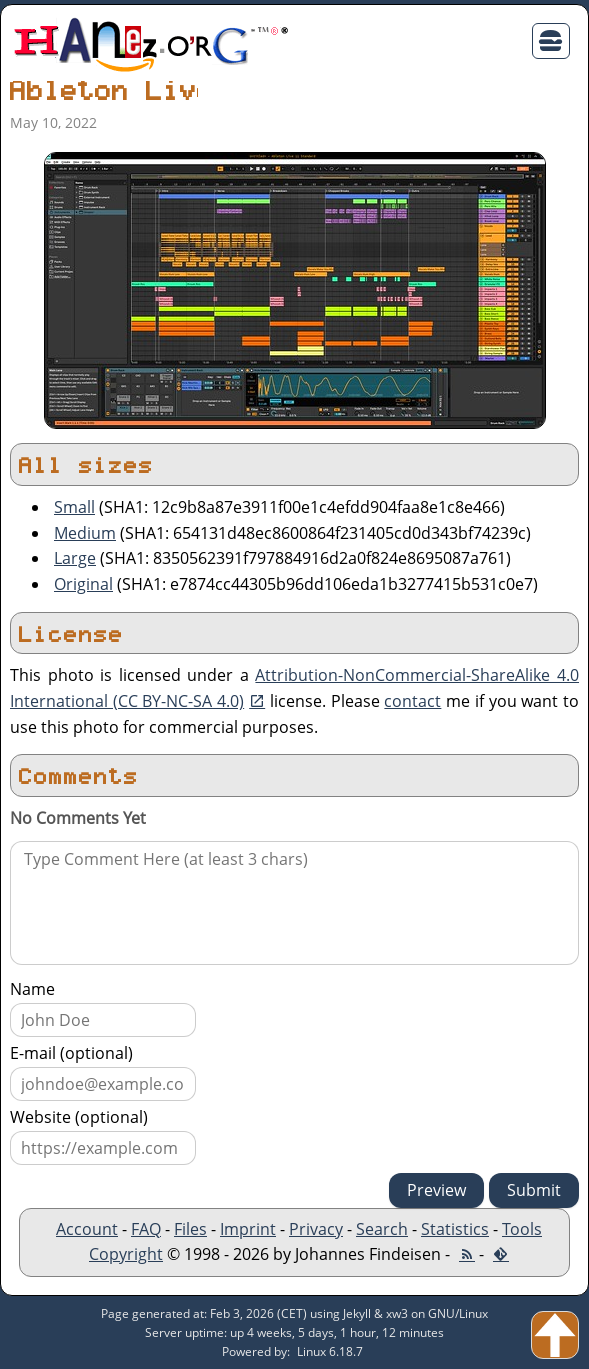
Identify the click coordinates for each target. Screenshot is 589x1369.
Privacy (316, 1229)
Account (87, 1229)
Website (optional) (79, 1117)
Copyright (126, 1254)
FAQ (146, 1229)
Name (32, 989)
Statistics (455, 1229)
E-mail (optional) (71, 1053)
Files (190, 1229)
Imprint (248, 1229)
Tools (522, 1229)
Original (83, 584)
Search (382, 1229)
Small (74, 507)
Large (75, 558)
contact (412, 701)
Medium (85, 533)
